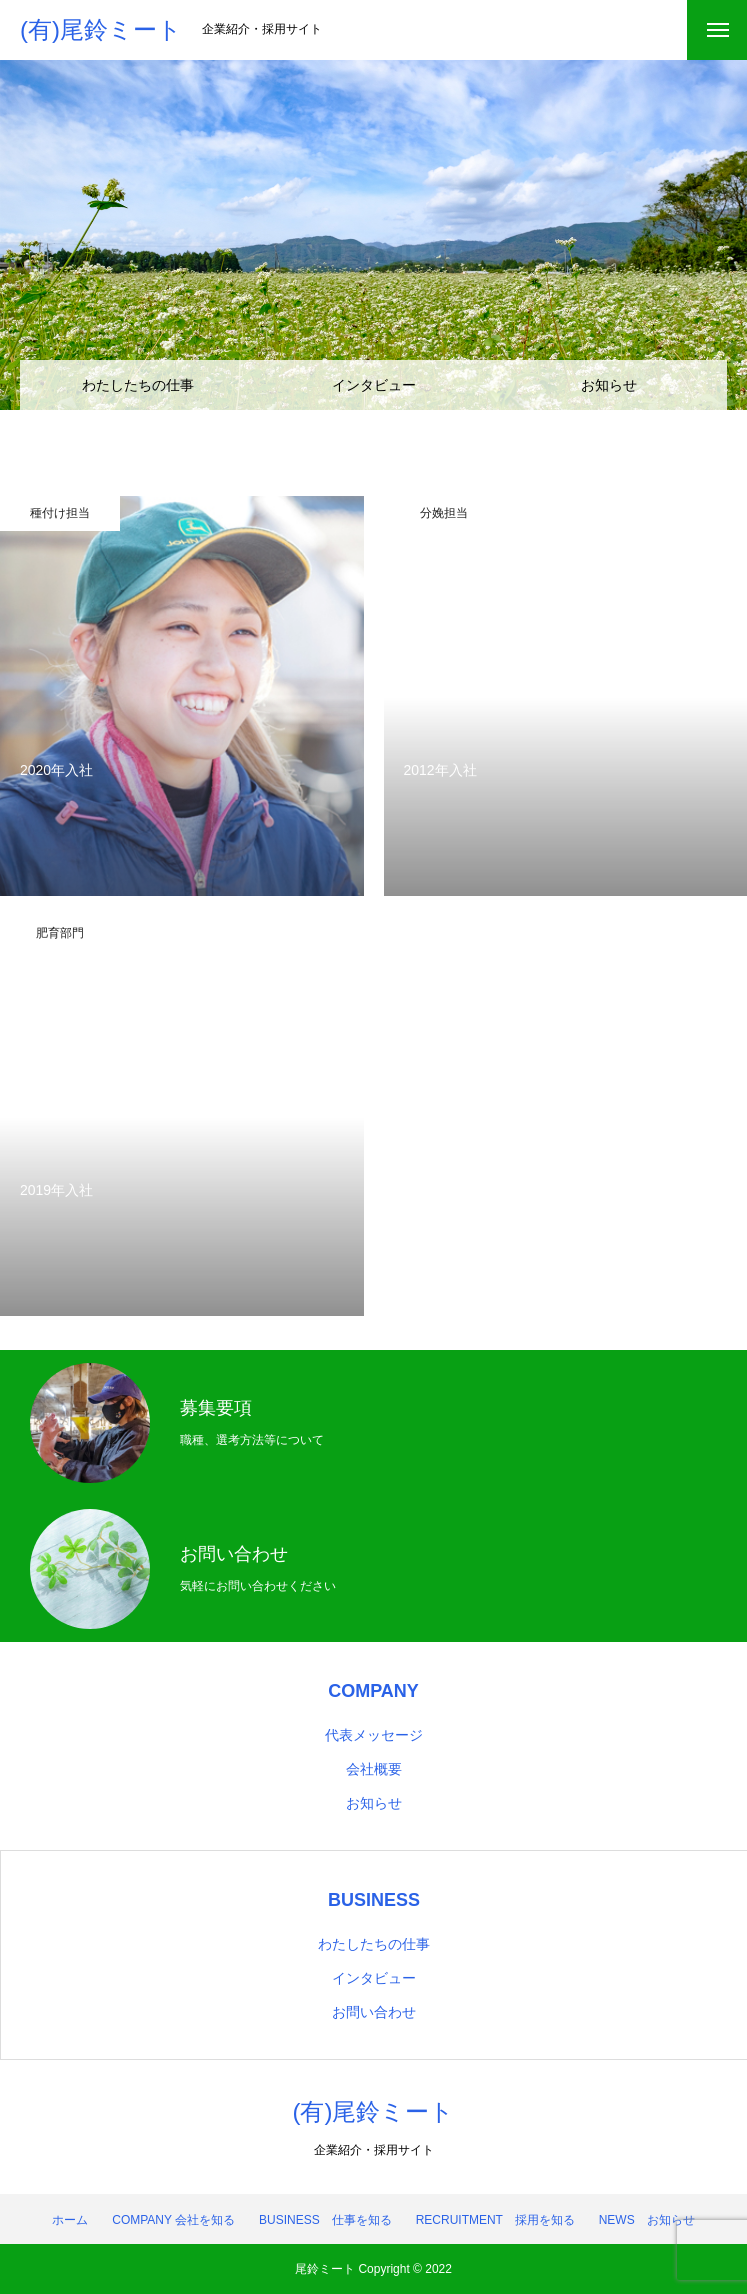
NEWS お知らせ (647, 2220)
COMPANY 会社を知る (173, 2220)
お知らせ (609, 385)
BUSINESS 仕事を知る (325, 2220)
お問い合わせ (374, 2012)
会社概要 (374, 1769)
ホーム (70, 2220)
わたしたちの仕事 (138, 385)
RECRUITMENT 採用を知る (495, 2220)
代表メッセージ (374, 1735)
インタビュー (374, 385)
